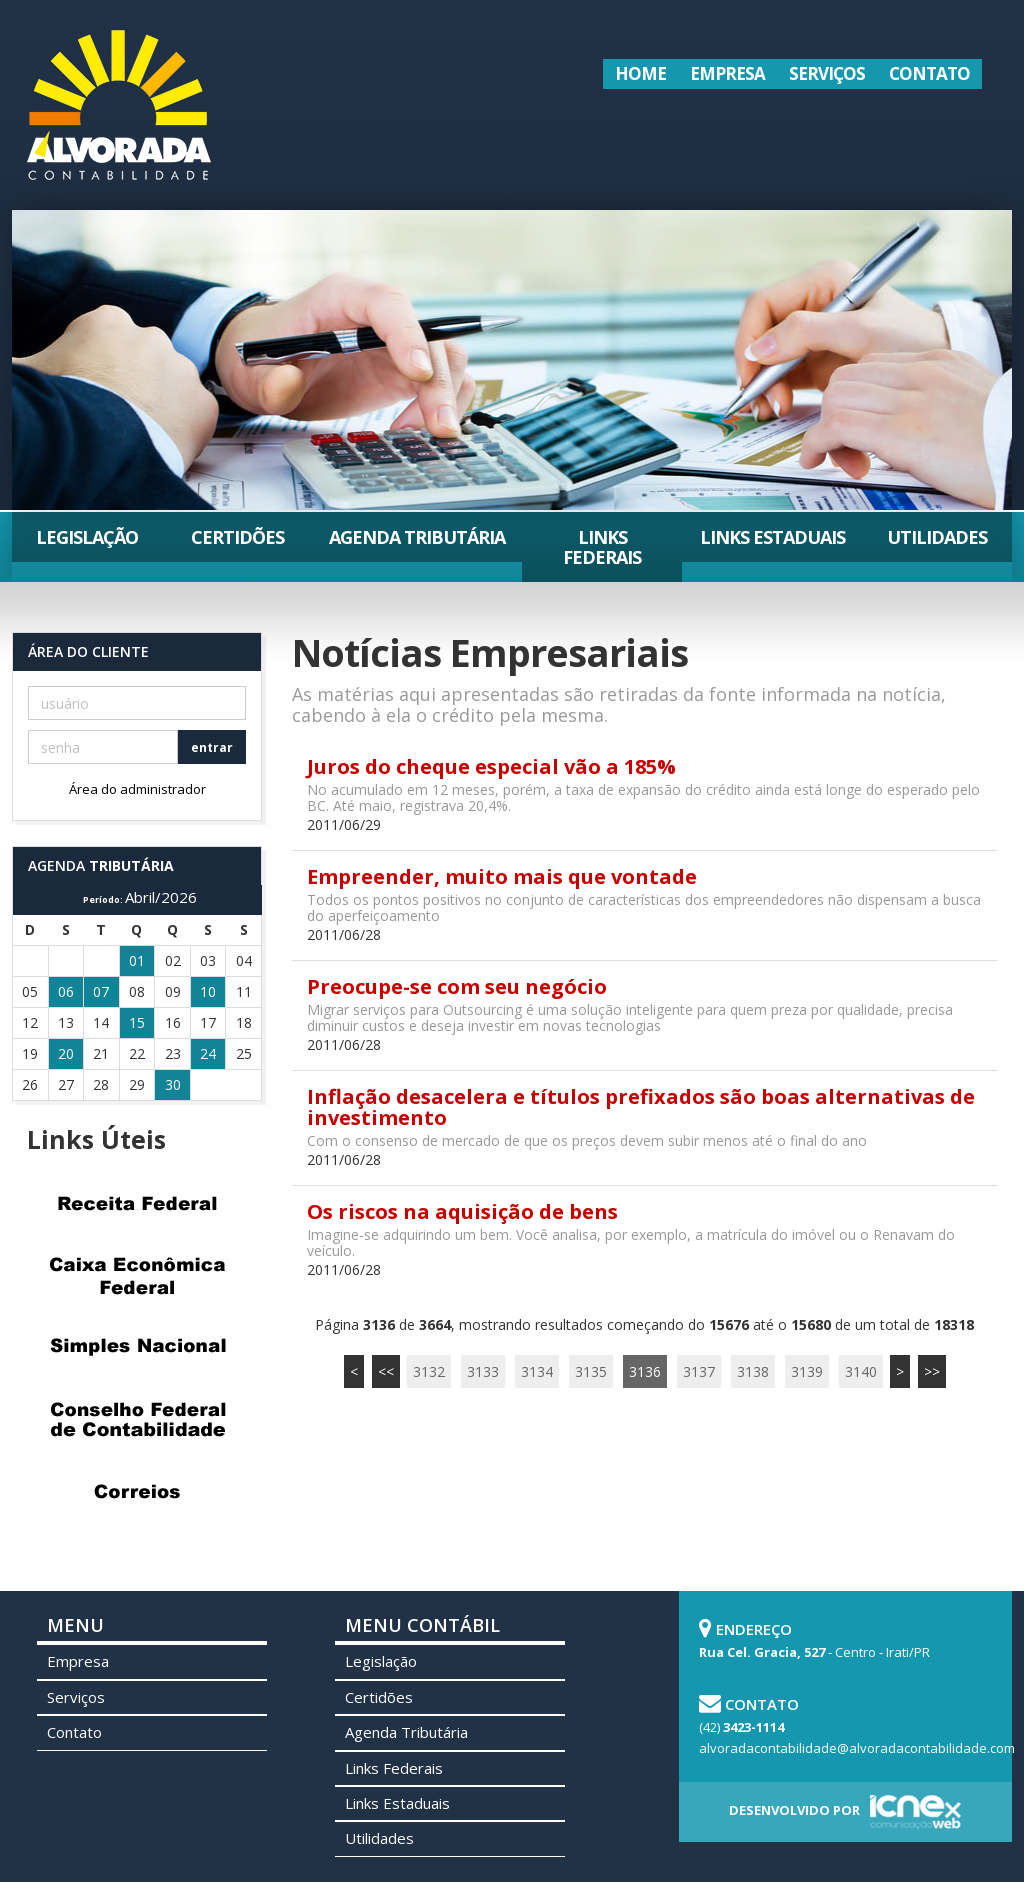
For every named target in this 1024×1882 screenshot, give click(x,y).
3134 (537, 1371)
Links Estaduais (772, 537)
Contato (929, 73)
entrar (212, 747)
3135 (591, 1371)
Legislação (87, 537)
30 (173, 1084)
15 (137, 1022)
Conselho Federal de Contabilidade (137, 1419)
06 (66, 991)
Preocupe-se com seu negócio (457, 986)
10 (208, 991)
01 (137, 960)
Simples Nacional (137, 1347)
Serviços (827, 73)
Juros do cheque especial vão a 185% (491, 766)
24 (208, 1053)
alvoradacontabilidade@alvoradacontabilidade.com (857, 1748)
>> (932, 1371)
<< (386, 1371)
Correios (137, 1491)
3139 (807, 1371)
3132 (429, 1371)
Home (640, 73)
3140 (861, 1371)
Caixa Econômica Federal (137, 1275)
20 (66, 1053)
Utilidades (937, 537)
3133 (483, 1371)
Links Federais (602, 547)
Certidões (237, 537)
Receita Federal (137, 1203)
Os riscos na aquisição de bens (462, 1211)
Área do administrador (137, 789)
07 (101, 991)
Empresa (727, 73)
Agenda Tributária (417, 537)
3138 (753, 1371)
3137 (699, 1371)
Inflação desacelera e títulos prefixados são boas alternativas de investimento (641, 1107)
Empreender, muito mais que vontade (502, 876)
